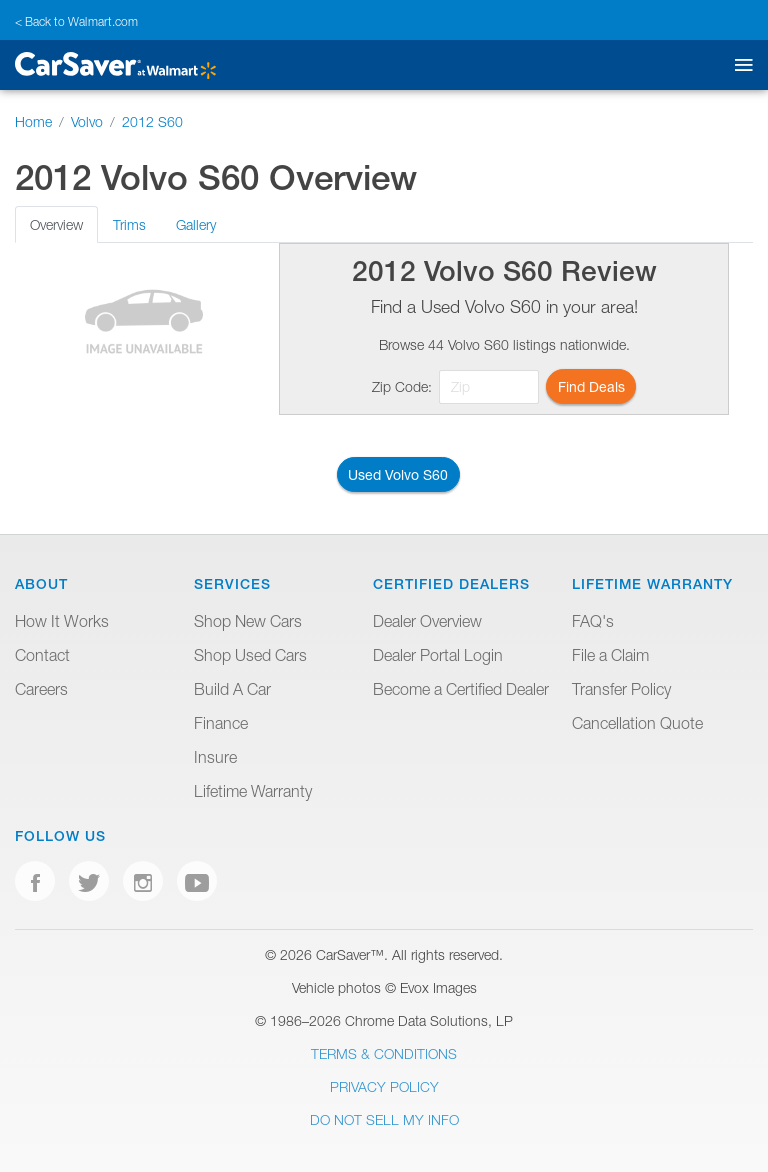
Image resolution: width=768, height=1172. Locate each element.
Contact (42, 655)
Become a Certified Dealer (461, 689)
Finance (221, 723)
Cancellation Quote (637, 723)
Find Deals (591, 386)
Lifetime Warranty (253, 791)
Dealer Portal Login (438, 655)
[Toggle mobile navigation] (739, 65)
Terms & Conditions (384, 1053)
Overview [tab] (56, 224)
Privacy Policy (384, 1086)
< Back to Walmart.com (76, 21)
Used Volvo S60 (398, 474)
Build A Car (232, 689)
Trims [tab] (129, 224)
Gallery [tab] (196, 224)
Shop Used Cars (250, 655)
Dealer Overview (427, 621)
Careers (41, 689)
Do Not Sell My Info (384, 1119)
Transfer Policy (621, 689)
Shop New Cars (248, 621)
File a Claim (610, 655)
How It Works (62, 621)
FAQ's (593, 621)
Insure (215, 757)
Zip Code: (402, 386)
